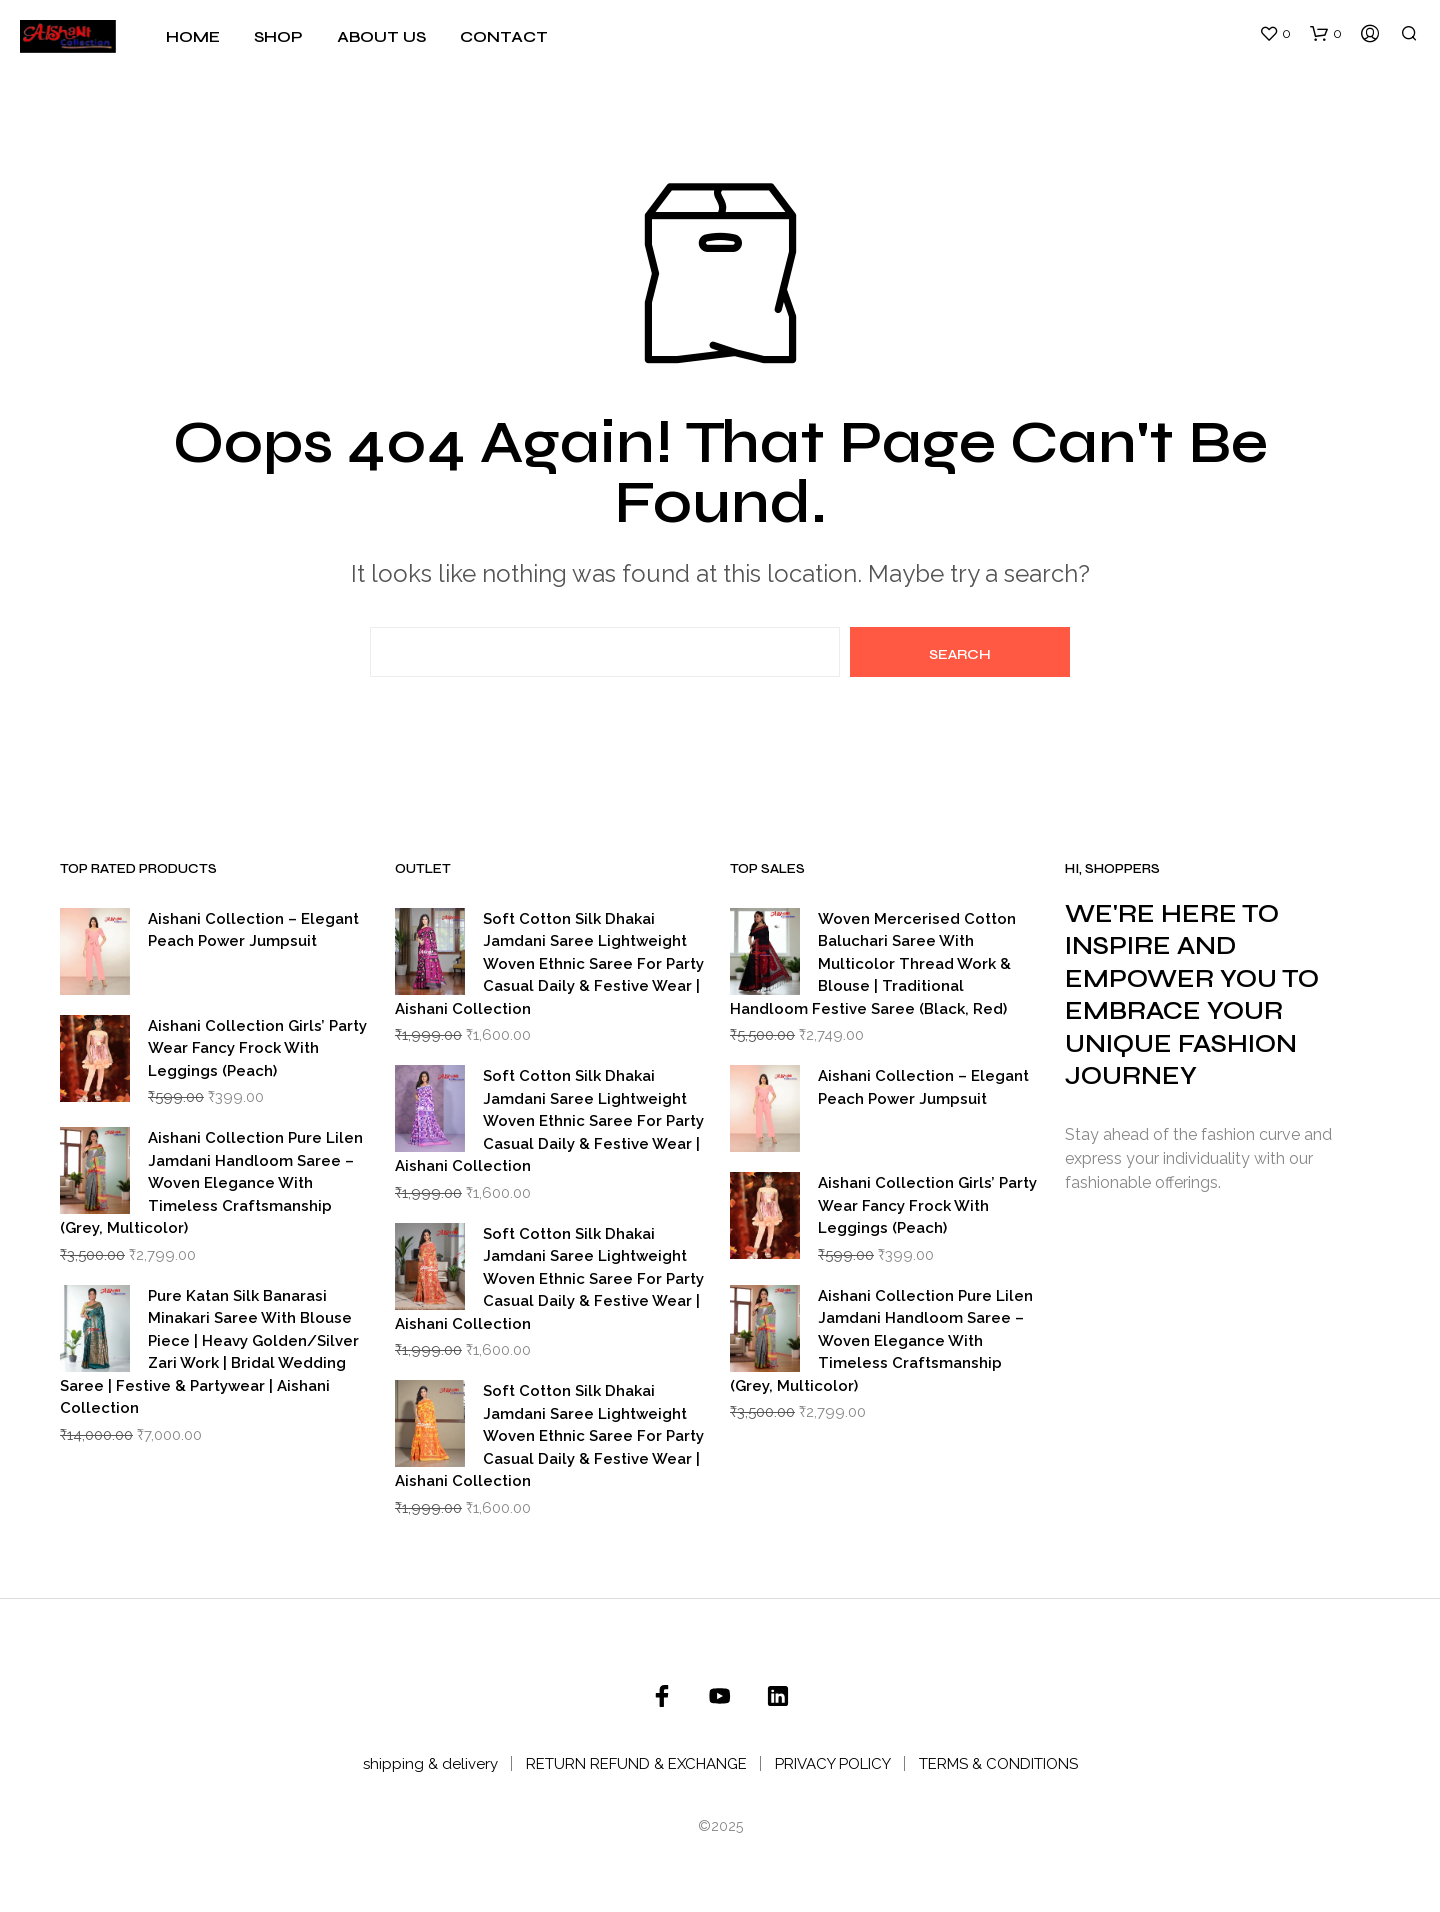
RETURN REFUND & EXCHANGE (636, 1764)
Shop (278, 36)
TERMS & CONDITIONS (998, 1764)
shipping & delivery (430, 1764)
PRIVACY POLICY (833, 1764)
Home (193, 36)
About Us (381, 36)
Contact (504, 36)
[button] (1275, 34)
